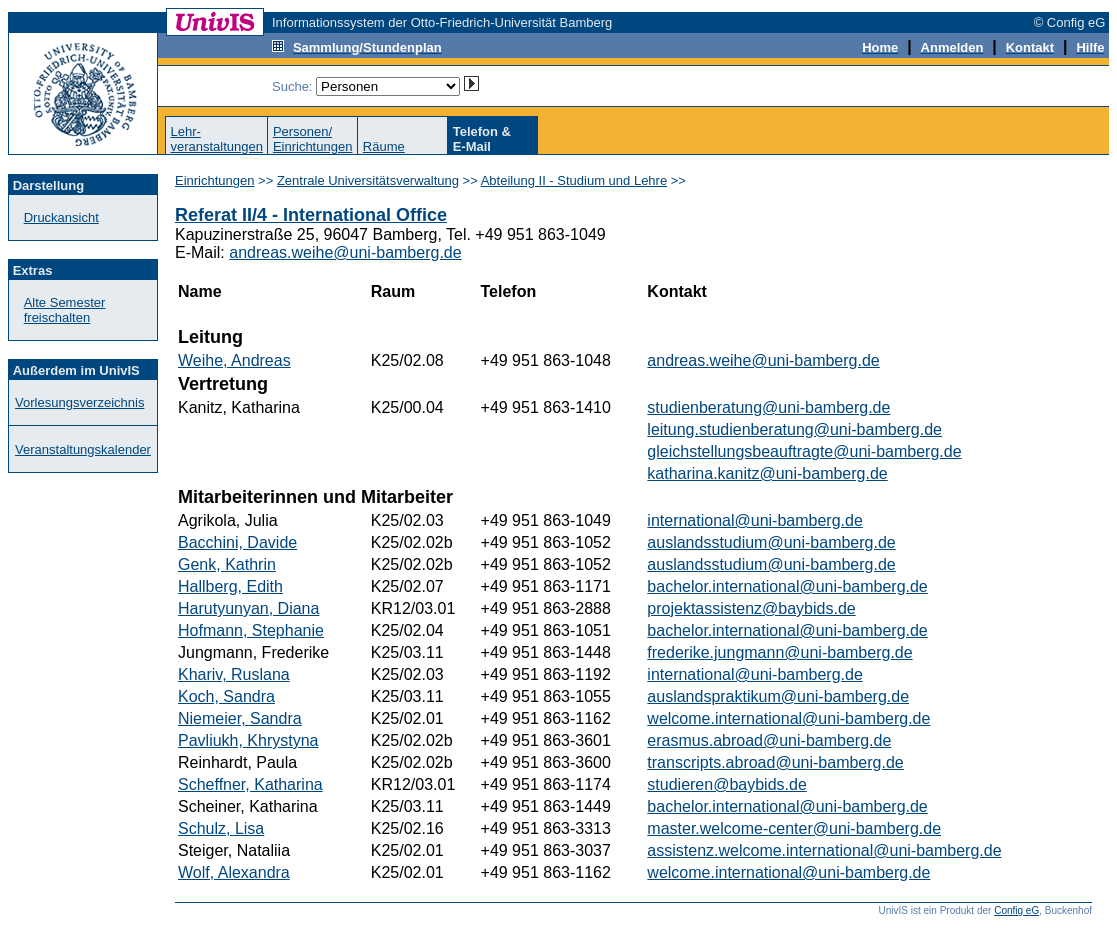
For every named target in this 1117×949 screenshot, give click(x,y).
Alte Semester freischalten (65, 310)
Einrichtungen (215, 180)
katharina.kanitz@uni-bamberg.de (767, 473)
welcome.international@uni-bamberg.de (788, 718)
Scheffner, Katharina (250, 784)
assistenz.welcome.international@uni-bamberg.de (824, 850)
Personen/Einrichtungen (313, 139)
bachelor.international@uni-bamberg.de (787, 586)
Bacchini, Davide (237, 542)
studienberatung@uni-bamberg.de (768, 407)
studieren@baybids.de (726, 784)
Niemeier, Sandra (240, 718)
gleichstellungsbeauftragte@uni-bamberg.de (804, 451)
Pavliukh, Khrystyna (248, 740)
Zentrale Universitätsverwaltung (368, 180)
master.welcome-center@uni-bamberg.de (794, 828)
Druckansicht (61, 217)
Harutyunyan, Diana (248, 608)
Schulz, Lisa (221, 828)
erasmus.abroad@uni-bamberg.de (769, 740)
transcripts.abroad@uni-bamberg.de (775, 762)
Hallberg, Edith (230, 586)
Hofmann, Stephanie (251, 630)
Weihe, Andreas (234, 360)
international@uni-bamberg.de (754, 520)
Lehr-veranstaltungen (216, 139)
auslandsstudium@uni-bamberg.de (771, 542)
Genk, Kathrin (227, 564)
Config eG (1016, 910)
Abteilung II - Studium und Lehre (574, 180)
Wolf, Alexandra (234, 872)
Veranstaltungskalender (83, 449)
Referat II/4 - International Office (311, 215)
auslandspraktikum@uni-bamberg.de (778, 696)
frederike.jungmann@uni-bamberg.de (779, 652)
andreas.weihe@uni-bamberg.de (345, 252)
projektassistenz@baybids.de (751, 608)
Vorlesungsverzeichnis (79, 402)
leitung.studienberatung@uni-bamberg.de (794, 429)
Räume (384, 146)
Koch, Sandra (226, 696)
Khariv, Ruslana (234, 674)
